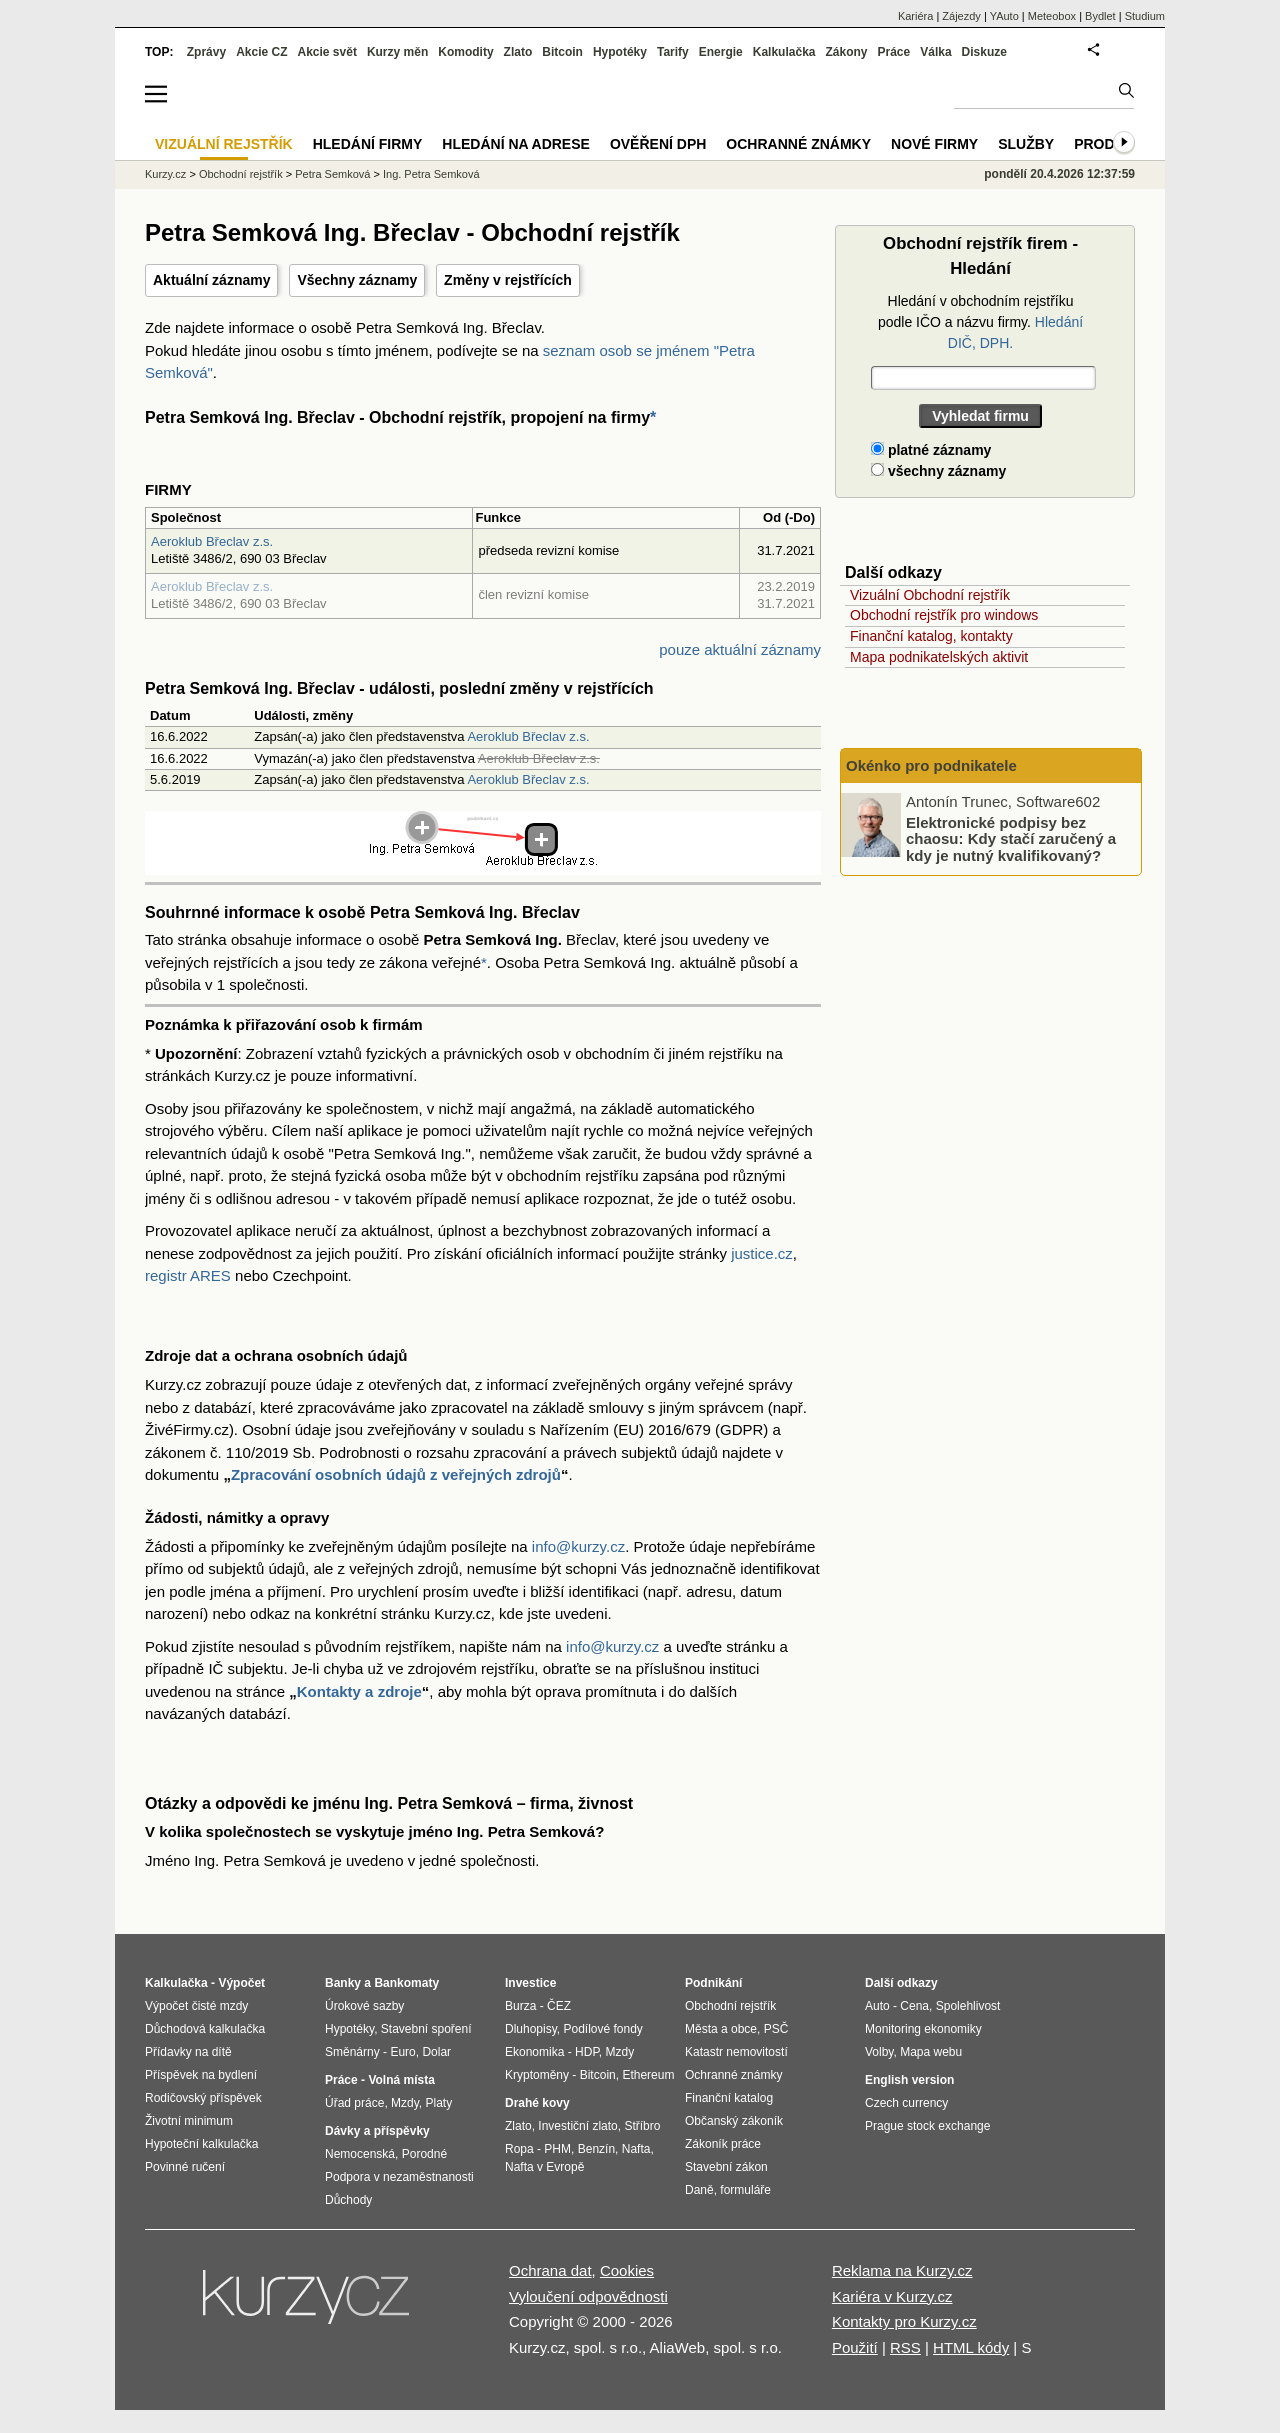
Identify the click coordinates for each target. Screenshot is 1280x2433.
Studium (1145, 16)
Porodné (424, 2154)
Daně (699, 2190)
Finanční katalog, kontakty (931, 636)
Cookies (627, 2270)
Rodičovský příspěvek (203, 2098)
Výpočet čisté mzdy (196, 2006)
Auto (877, 2006)
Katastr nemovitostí (736, 2052)
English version (909, 2080)
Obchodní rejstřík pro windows (944, 615)
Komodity (465, 52)
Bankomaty (406, 1983)
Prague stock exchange (927, 2126)
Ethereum (648, 2075)
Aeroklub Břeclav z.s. (212, 541)
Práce (894, 52)
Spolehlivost (968, 2006)
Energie (721, 52)
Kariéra (915, 16)
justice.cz (762, 1253)
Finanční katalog (729, 2098)
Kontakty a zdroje (359, 1691)
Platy (439, 2103)
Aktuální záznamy (211, 280)
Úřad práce (354, 2103)
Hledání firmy (368, 144)
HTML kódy (971, 2347)
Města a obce (721, 2029)
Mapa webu (931, 2052)
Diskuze (984, 52)
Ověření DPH (658, 144)
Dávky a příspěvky (377, 2131)
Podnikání (713, 1983)
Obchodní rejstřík (241, 174)
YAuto (1004, 16)
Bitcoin (562, 52)
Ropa (519, 2149)
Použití (855, 2347)
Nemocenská (360, 2154)
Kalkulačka (784, 52)
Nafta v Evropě (544, 2167)
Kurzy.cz (165, 174)
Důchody (348, 2200)
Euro (402, 2052)
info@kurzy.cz (578, 1546)
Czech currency (906, 2103)
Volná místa (401, 2080)
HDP (587, 2052)
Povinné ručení (185, 2167)
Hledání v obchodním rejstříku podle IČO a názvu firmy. (980, 322)
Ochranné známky (798, 144)
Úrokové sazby (364, 2006)
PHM (557, 2149)
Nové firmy (934, 144)
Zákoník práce (723, 2144)
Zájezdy (961, 16)
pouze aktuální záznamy (740, 649)
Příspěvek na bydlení (201, 2075)
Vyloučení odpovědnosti (588, 2296)
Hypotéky (620, 52)
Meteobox (1052, 16)
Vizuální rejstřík (224, 144)
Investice (530, 1983)
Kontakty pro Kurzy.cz (904, 2321)
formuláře (745, 2190)
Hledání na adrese (516, 144)
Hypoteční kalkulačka (201, 2144)
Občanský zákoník (734, 2121)
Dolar (436, 2052)
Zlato (518, 52)
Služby (1026, 144)
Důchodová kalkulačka (205, 2029)
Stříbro (642, 2126)
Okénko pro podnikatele (931, 765)
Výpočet (241, 1983)
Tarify (673, 52)
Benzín (596, 2149)
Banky (343, 1983)
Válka (935, 52)
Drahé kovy (537, 2103)
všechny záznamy (938, 471)
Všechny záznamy (357, 280)
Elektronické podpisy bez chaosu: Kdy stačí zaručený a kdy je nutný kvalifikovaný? (1011, 838)
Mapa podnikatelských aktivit (939, 657)
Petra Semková (332, 174)
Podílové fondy (602, 2029)
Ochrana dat (550, 2270)
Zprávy (206, 52)
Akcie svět (327, 52)
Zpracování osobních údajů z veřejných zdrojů (396, 1474)
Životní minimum (189, 2121)
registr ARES (188, 1275)
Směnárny (352, 2052)
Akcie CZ (261, 52)
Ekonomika (534, 2052)
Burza (520, 2006)
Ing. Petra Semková (431, 174)
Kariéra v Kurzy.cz (892, 2296)
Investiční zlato (577, 2126)
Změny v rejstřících (508, 280)
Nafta (636, 2149)
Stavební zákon (726, 2167)
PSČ (776, 2029)
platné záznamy (931, 450)
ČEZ (559, 2006)
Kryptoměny (537, 2075)
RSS (905, 2347)
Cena (914, 2006)
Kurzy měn (397, 52)
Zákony (846, 52)
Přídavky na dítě (188, 2052)
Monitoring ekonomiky (923, 2029)
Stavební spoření (426, 2029)
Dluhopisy (531, 2029)
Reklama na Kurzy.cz (902, 2270)
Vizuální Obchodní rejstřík (930, 595)
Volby (879, 2052)
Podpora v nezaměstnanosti (399, 2177)
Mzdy (405, 2103)
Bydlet (1100, 16)
